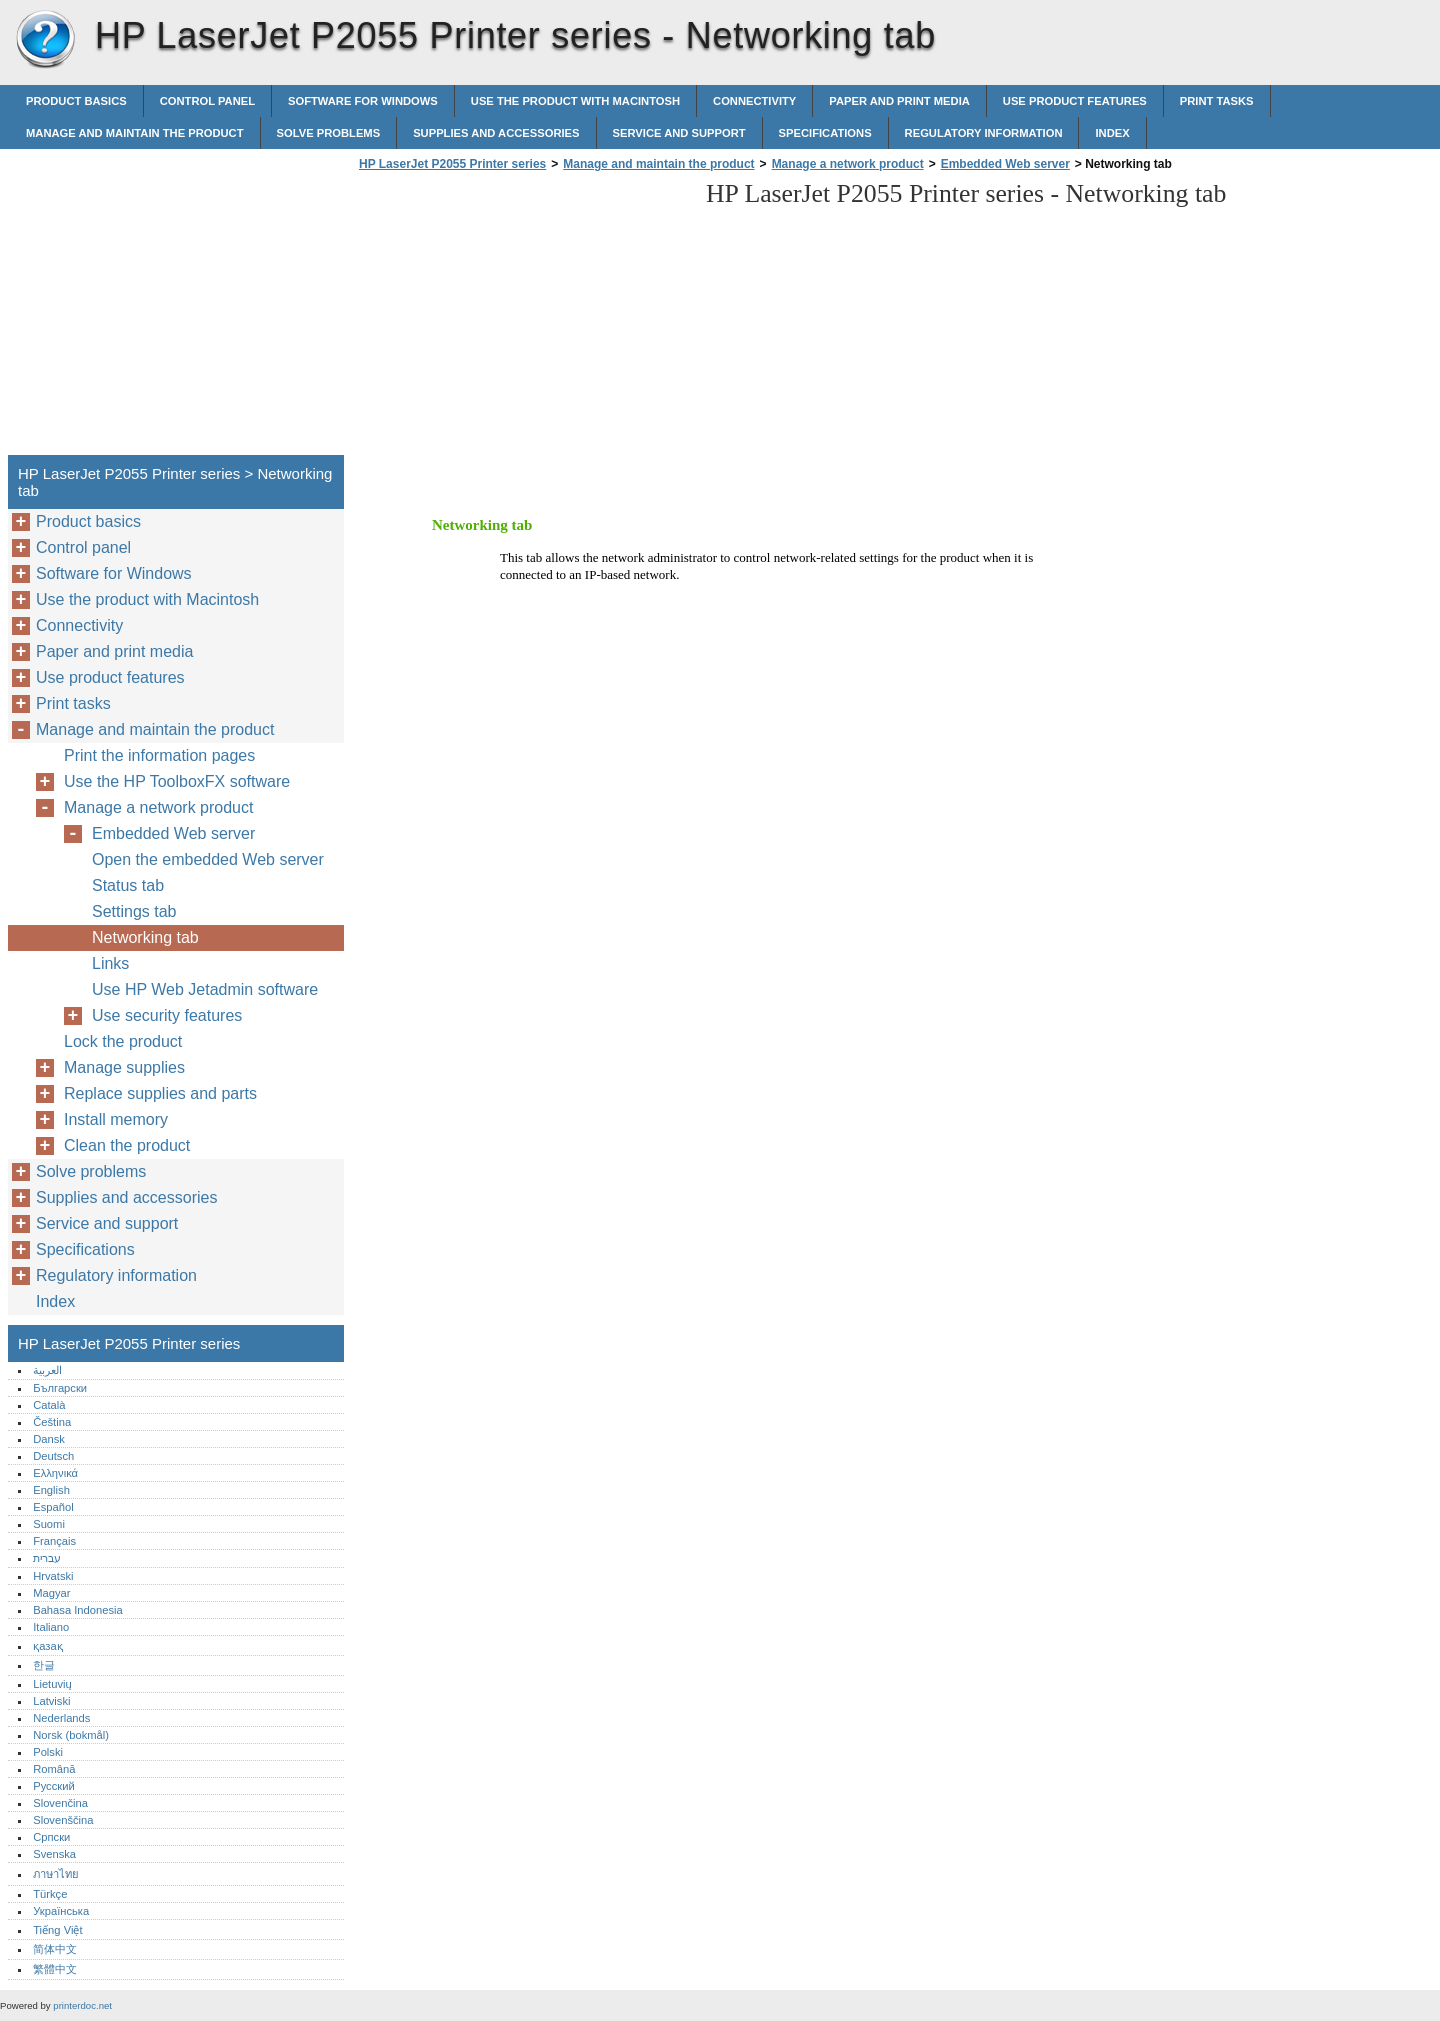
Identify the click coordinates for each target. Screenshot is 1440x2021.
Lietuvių (52, 1684)
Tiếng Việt (57, 1930)
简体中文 (55, 1949)
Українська (61, 1911)
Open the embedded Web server (208, 859)
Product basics (76, 101)
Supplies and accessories (496, 133)
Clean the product (127, 1145)
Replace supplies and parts (160, 1093)
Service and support (679, 133)
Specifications (825, 133)
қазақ (47, 1646)
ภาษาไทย (56, 1874)
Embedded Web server (1005, 164)
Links (110, 963)
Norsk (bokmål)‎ (71, 1735)
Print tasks (1217, 101)
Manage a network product (848, 164)
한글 (44, 1665)
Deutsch (53, 1456)
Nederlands (61, 1718)
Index (1112, 133)
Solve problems (329, 133)
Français (54, 1541)
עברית (47, 1558)
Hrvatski (53, 1576)
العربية (47, 1370)
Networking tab (145, 937)
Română (54, 1769)
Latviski (51, 1701)
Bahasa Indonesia (78, 1610)
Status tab (128, 885)
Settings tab (134, 911)
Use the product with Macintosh (575, 101)
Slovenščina (63, 1820)
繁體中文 (55, 1969)
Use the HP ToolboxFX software (177, 781)
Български (60, 1388)
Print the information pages (159, 755)
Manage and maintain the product (135, 133)
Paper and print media (899, 101)
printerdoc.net (82, 2005)
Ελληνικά (55, 1473)
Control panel (207, 101)
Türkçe (50, 1894)
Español (53, 1507)
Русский (54, 1786)
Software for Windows (363, 101)
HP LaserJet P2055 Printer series (45, 40)
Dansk (49, 1439)
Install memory (116, 1119)
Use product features (1075, 101)
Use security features (167, 1015)
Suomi (49, 1524)
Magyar (51, 1593)
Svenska (54, 1854)
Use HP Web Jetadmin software (205, 989)
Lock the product (123, 1041)
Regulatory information (984, 133)
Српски (51, 1837)
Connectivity (754, 101)
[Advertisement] (522, 319)
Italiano (51, 1627)
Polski (48, 1752)
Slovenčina (60, 1803)
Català (49, 1405)
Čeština (52, 1422)
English (51, 1490)
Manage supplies (124, 1067)
